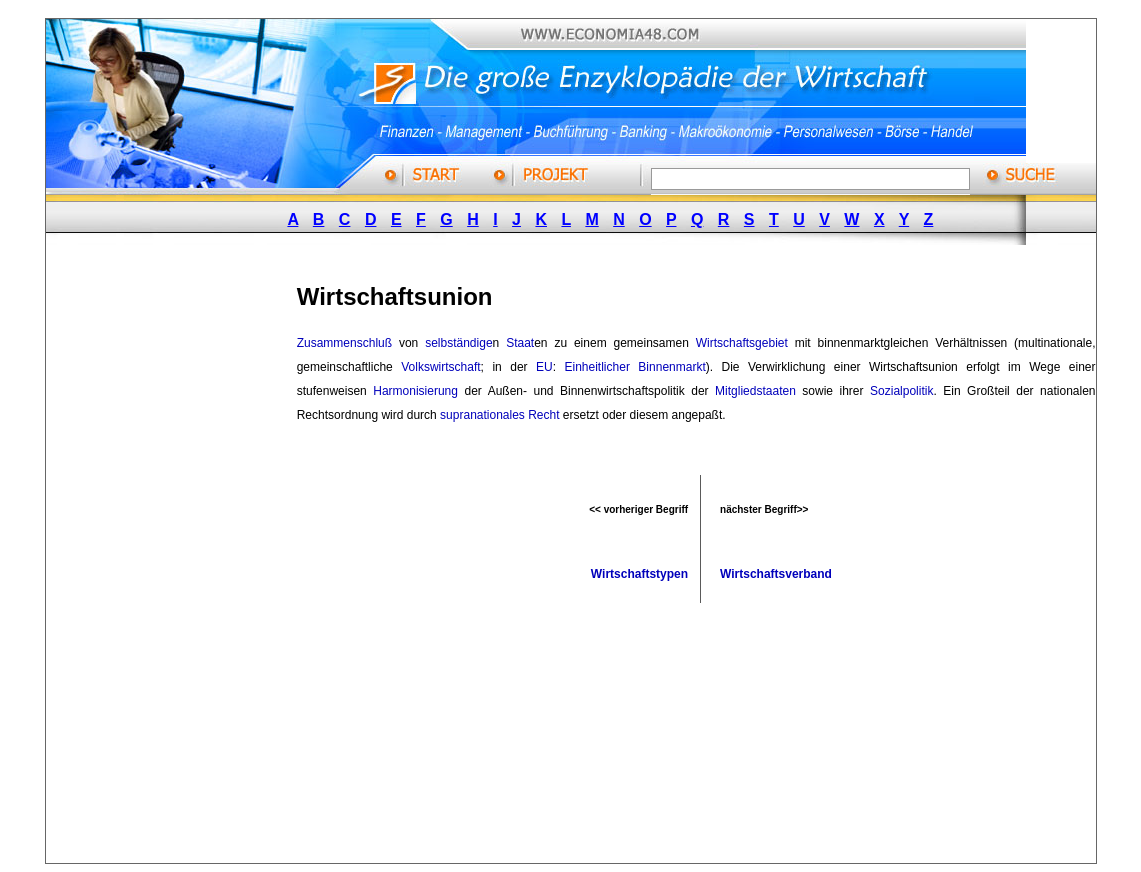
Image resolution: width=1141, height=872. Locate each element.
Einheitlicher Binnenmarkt (635, 367)
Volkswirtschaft (440, 367)
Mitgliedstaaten (755, 391)
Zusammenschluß (344, 343)
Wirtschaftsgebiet (742, 343)
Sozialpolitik (901, 391)
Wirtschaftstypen (639, 574)
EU (544, 367)
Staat (520, 343)
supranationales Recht (499, 415)
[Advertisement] (195, 563)
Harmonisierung (415, 391)
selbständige (458, 343)
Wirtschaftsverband (776, 574)
